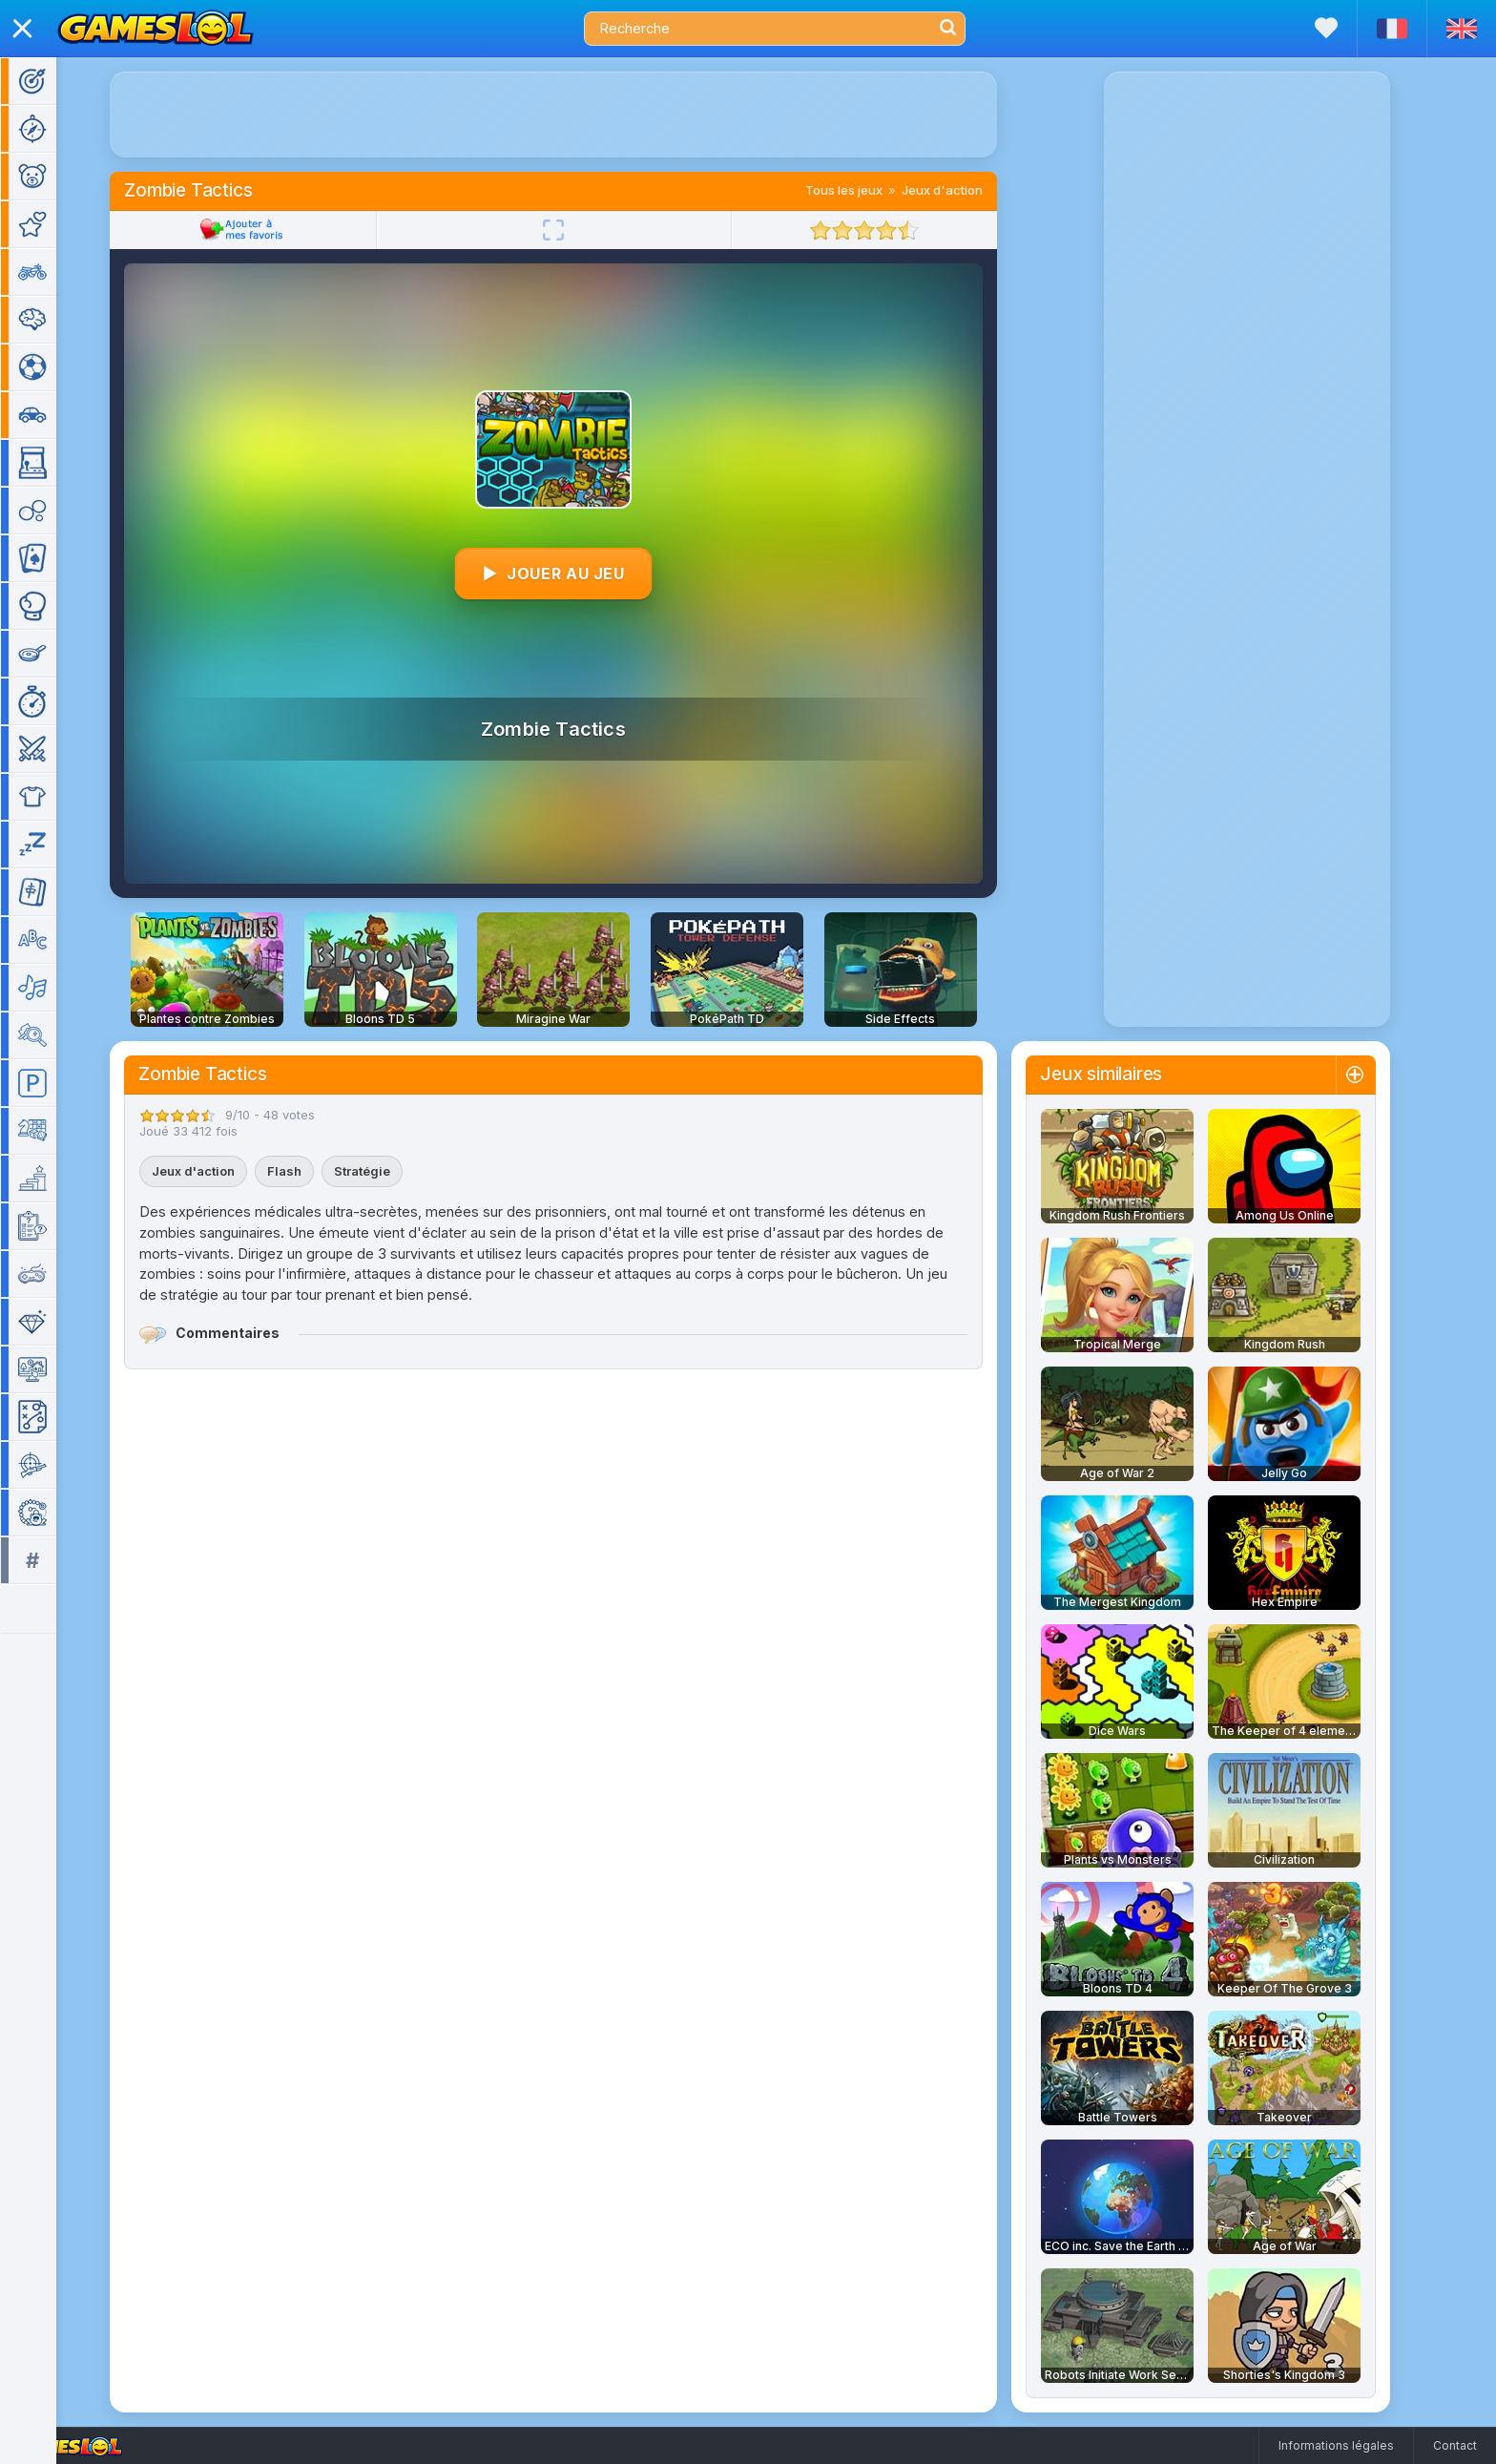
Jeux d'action (967, 190)
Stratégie (388, 1171)
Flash (310, 1171)
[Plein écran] (579, 230)
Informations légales (1336, 2445)
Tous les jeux (869, 190)
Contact (1455, 2445)
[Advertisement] (579, 114)
